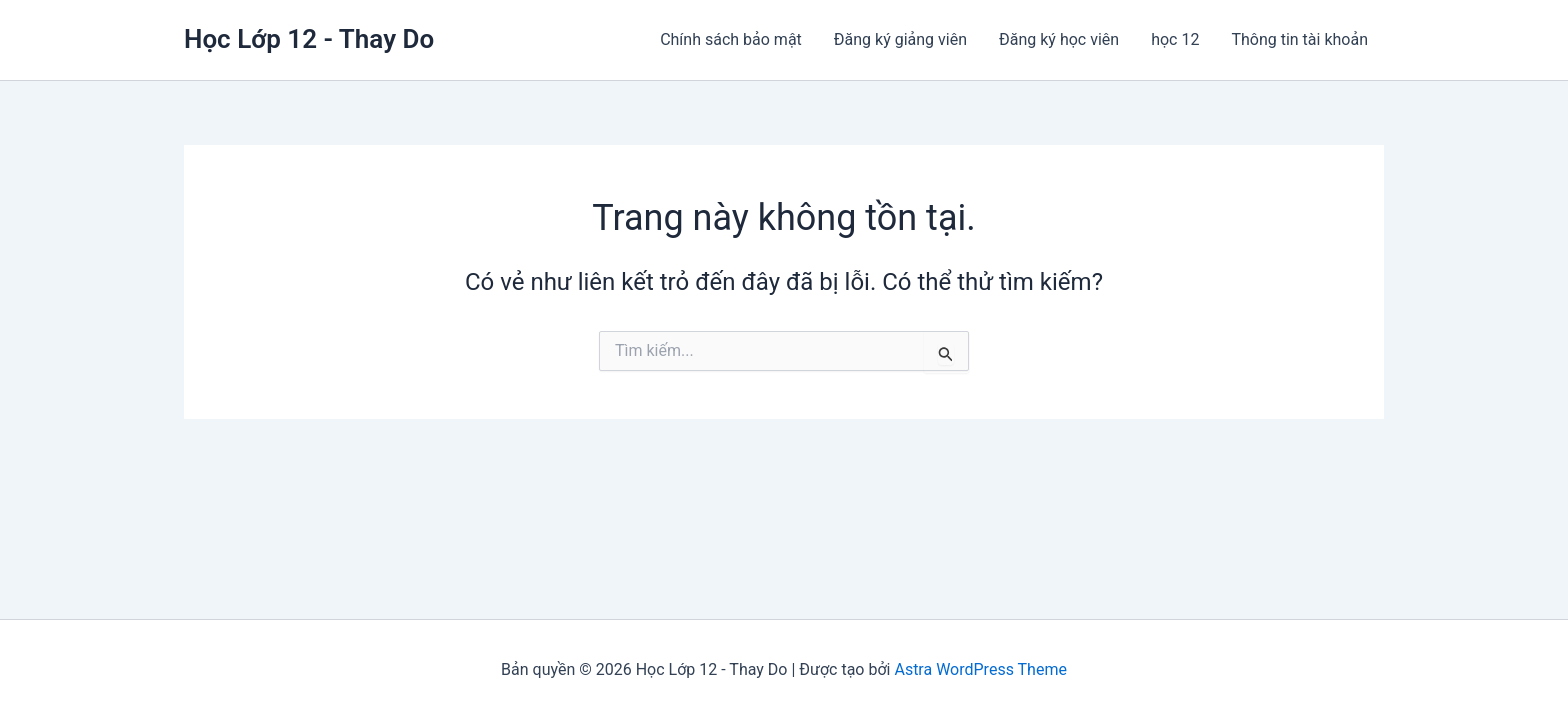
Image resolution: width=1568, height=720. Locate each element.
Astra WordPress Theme (980, 669)
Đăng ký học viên (1059, 39)
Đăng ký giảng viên (900, 39)
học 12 (1175, 39)
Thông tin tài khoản (1299, 39)
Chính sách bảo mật (731, 39)
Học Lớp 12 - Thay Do (309, 39)
